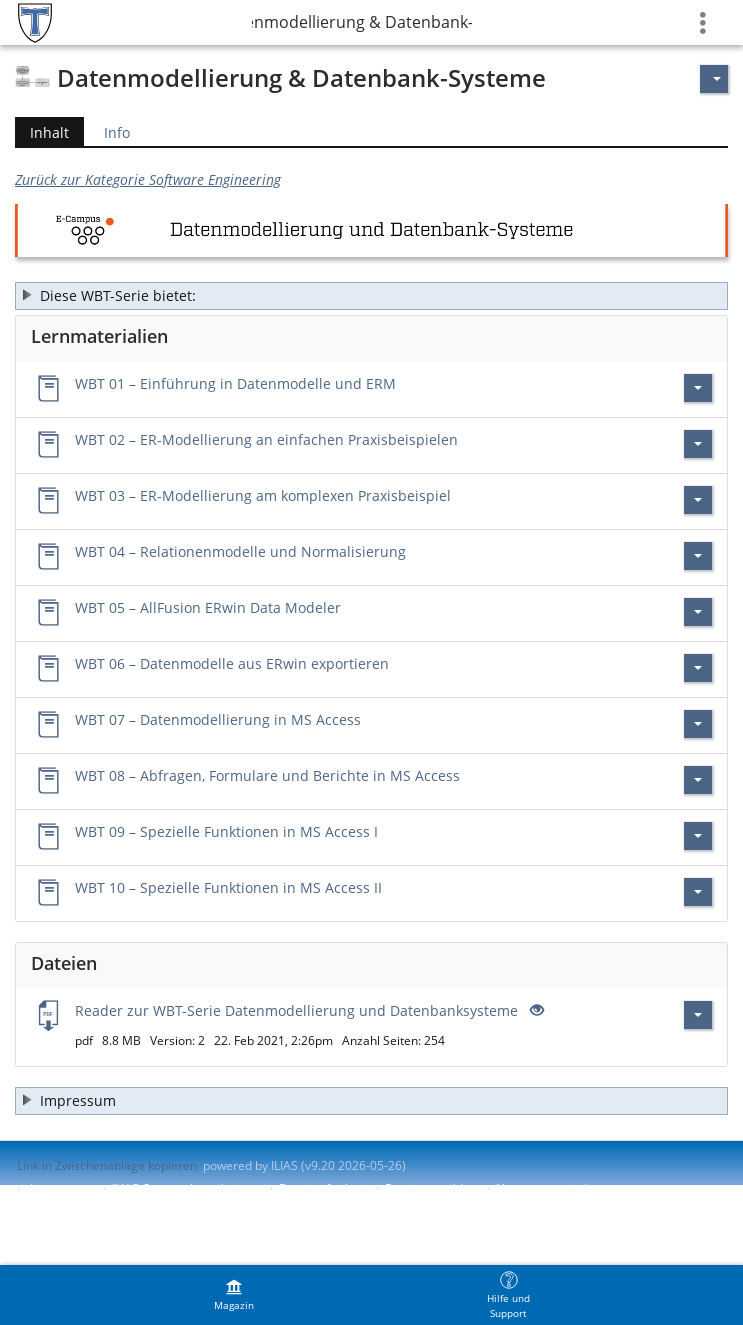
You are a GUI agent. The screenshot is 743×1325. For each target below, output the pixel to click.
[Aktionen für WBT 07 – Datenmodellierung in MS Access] (698, 724)
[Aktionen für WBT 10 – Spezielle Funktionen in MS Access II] (698, 892)
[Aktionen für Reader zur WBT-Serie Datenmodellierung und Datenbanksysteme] (698, 1015)
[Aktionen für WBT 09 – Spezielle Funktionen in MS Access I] (698, 836)
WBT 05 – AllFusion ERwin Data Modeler (208, 607)
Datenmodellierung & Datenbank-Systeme (362, 22)
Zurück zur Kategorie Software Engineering (148, 179)
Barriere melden (431, 1188)
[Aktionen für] (714, 79)
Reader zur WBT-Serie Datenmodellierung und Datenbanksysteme (296, 1010)
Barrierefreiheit (322, 1188)
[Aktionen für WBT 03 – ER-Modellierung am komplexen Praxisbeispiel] (698, 500)
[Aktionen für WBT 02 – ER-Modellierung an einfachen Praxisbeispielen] (698, 444)
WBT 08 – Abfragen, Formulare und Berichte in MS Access (267, 775)
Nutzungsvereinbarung (560, 1188)
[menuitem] (234, 1295)
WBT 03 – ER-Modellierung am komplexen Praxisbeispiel (263, 495)
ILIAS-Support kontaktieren (186, 1188)
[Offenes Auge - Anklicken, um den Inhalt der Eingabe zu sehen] (535, 1010)
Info (117, 132)
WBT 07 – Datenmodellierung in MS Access (218, 719)
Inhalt (42, 132)
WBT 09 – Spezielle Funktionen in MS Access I (226, 831)
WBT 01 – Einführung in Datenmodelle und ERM (235, 383)
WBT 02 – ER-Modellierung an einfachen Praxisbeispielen (266, 439)
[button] (371, 296)
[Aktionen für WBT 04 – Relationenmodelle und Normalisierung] (698, 556)
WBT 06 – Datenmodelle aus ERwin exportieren (232, 663)
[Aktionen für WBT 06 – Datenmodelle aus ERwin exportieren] (698, 668)
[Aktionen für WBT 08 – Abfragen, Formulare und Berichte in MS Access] (698, 780)
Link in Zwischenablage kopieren (107, 1165)
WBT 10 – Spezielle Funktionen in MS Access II (228, 887)
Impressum (61, 1188)
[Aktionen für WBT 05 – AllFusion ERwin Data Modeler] (698, 612)
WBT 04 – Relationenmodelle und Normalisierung (240, 551)
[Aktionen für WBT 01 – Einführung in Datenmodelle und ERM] (698, 388)
